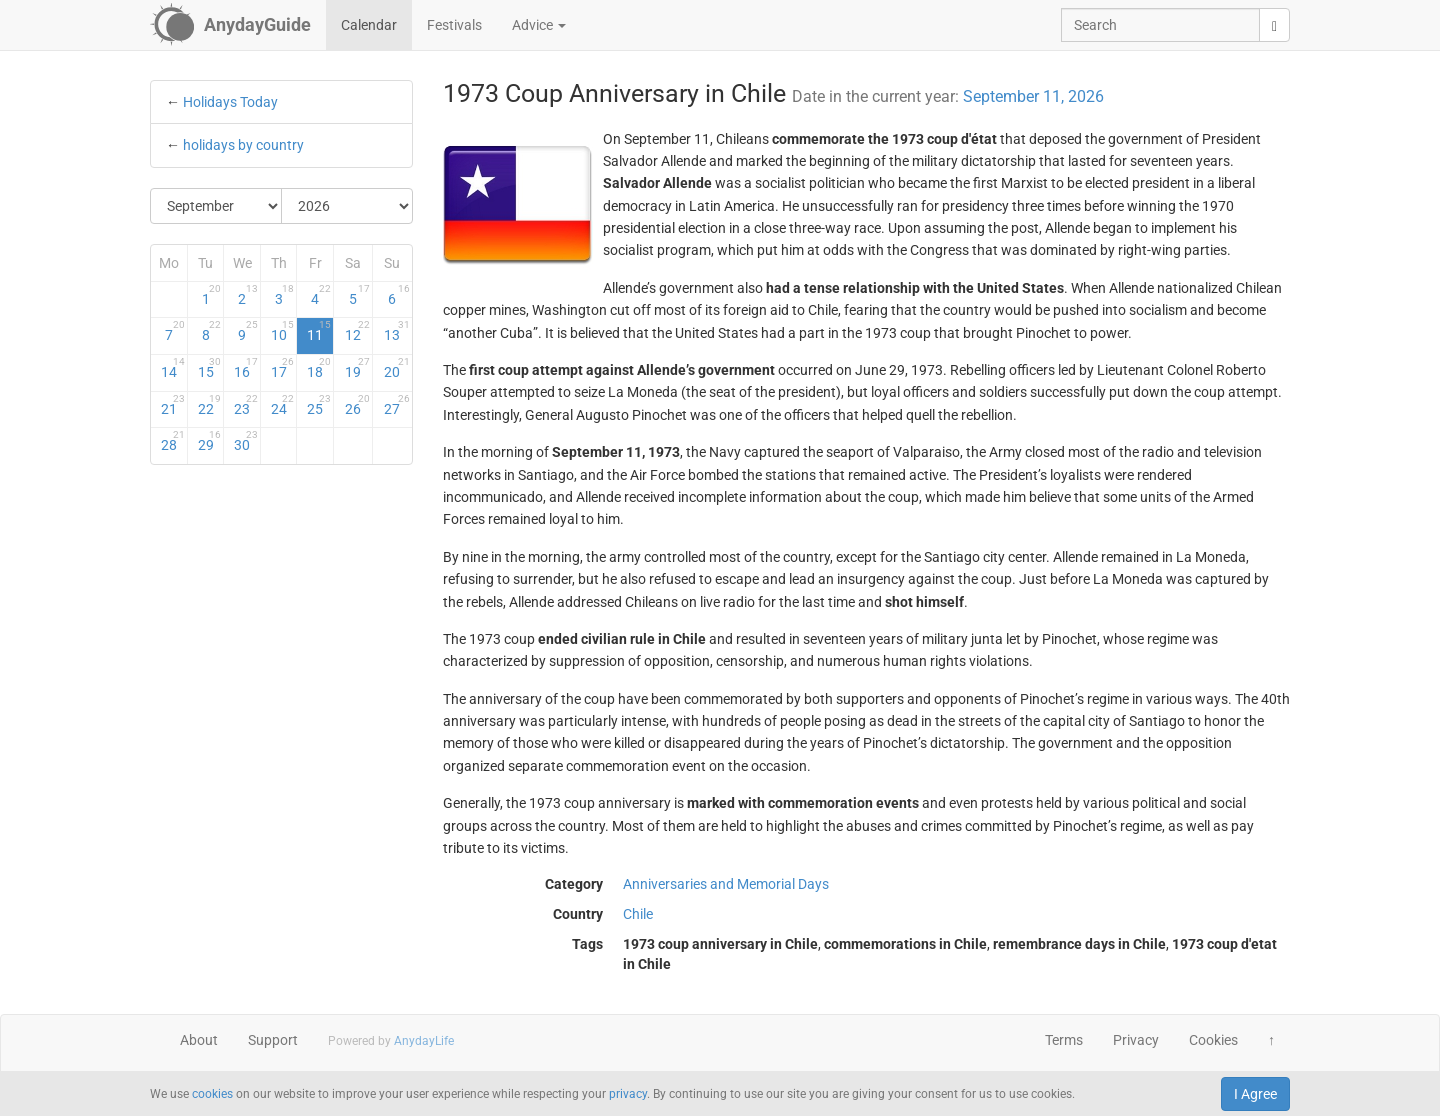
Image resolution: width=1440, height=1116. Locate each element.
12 (357, 331)
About (199, 1040)
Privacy (1136, 1040)
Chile (638, 914)
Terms (1064, 1040)
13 (396, 331)
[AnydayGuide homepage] (230, 25)
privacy (628, 1094)
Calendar (369, 25)
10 (283, 331)
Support (273, 1040)
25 (319, 405)
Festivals (454, 25)
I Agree (1255, 1094)
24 (283, 405)
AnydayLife (424, 1041)
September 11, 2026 (1033, 96)
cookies (212, 1094)
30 (246, 441)
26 (357, 405)
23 (246, 405)
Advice (539, 25)
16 (246, 368)
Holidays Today (230, 102)
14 (173, 368)
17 (283, 368)
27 (396, 405)
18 (319, 368)
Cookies (1213, 1040)
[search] (1274, 25)
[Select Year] (347, 206)
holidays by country (243, 145)
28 (173, 441)
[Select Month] (216, 206)
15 (210, 368)
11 (319, 331)
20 (396, 368)
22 (210, 405)
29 (210, 441)
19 (357, 368)
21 (173, 405)
